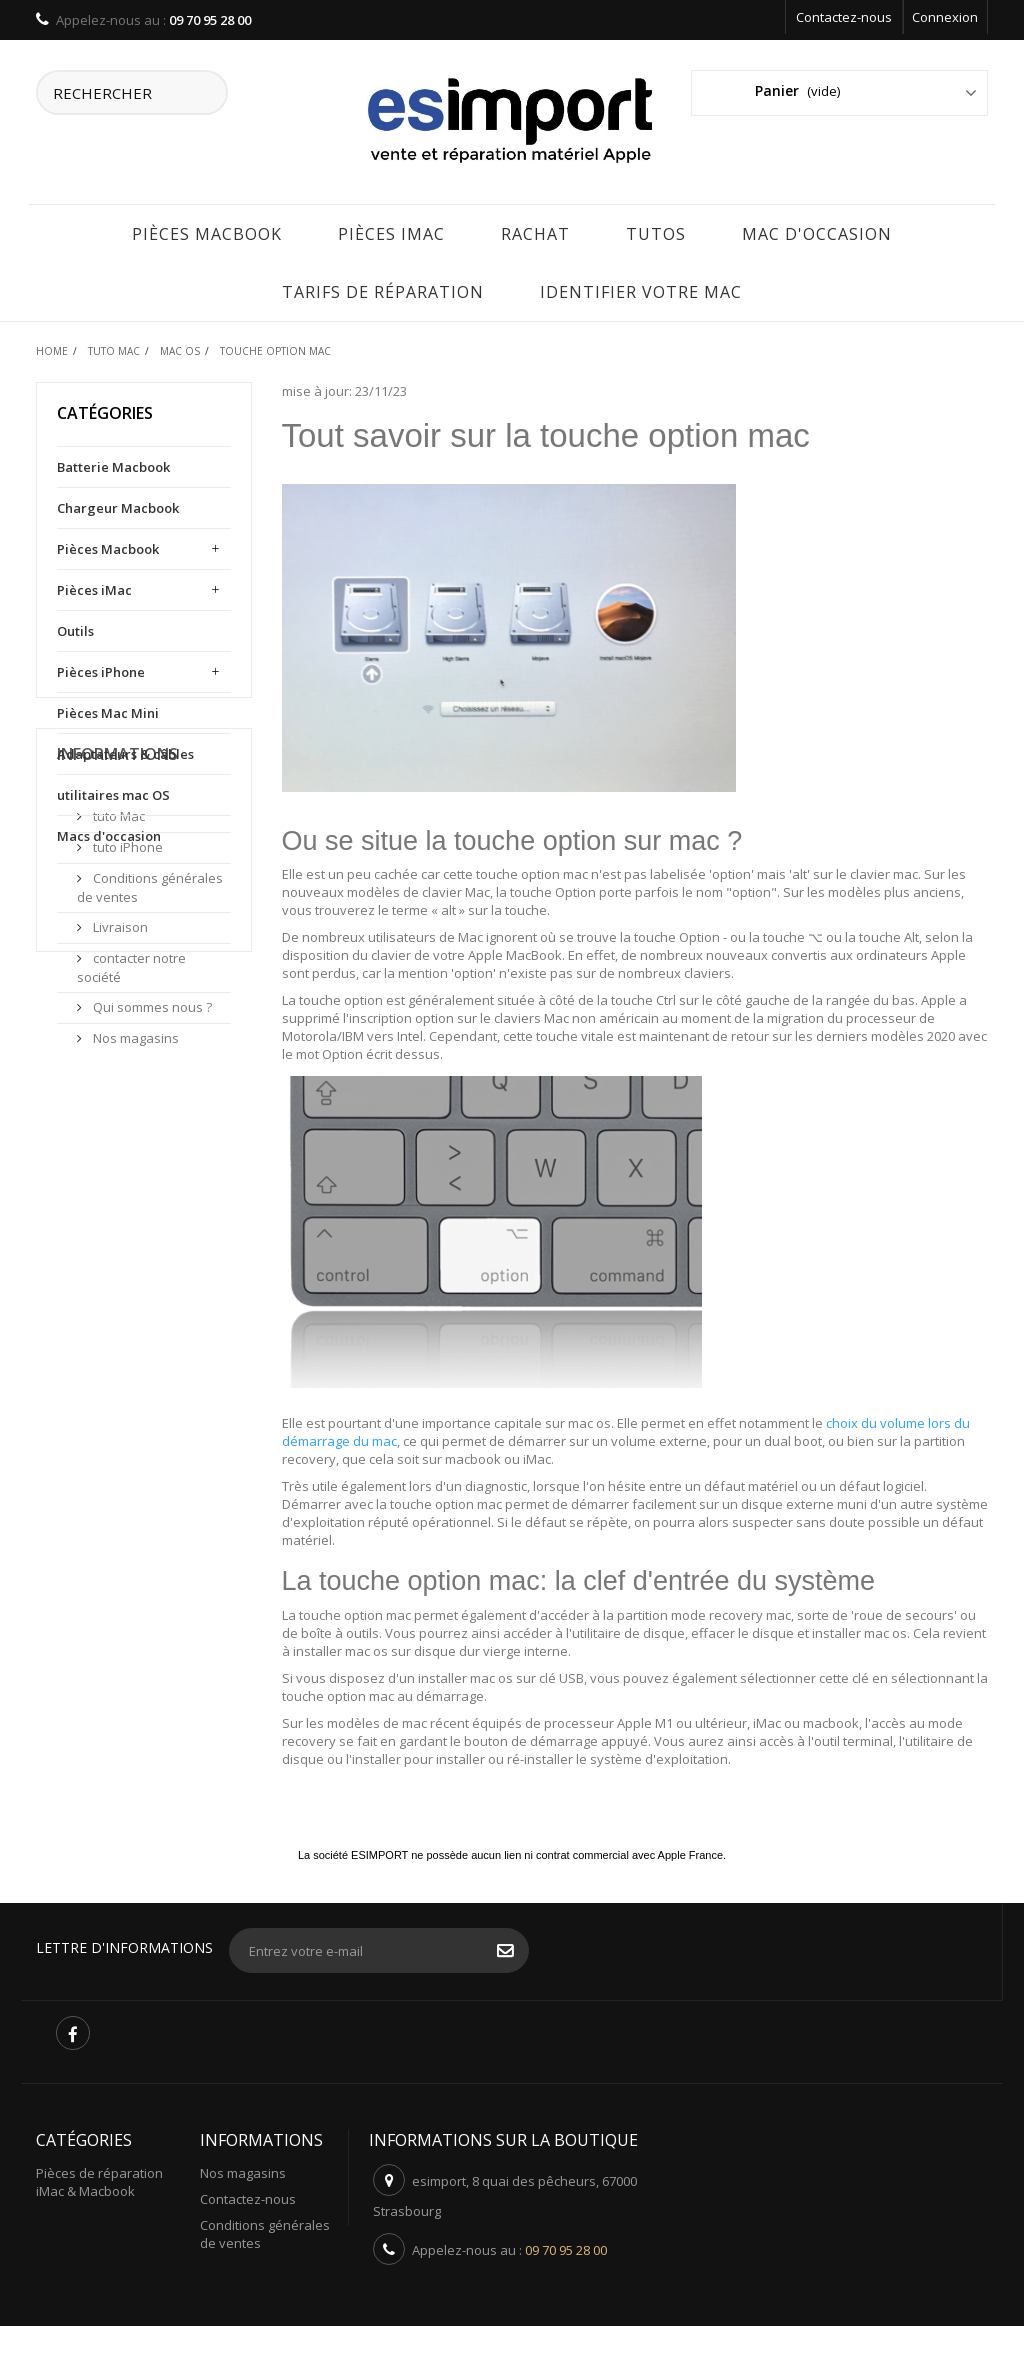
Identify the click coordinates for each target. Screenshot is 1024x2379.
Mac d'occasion (817, 232)
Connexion (945, 17)
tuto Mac (117, 994)
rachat (535, 232)
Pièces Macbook (207, 232)
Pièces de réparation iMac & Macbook (99, 2180)
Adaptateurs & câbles (125, 752)
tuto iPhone (126, 1025)
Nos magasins (134, 1216)
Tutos (656, 232)
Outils (75, 629)
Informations (117, 940)
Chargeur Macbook (118, 506)
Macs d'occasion (109, 834)
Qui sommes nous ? (151, 1185)
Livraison (119, 1105)
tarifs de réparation (383, 290)
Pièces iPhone (101, 670)
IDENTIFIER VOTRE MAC (641, 290)
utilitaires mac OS (113, 793)
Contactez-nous (844, 17)
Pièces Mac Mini (108, 711)
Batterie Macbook (113, 465)
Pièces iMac (391, 232)
